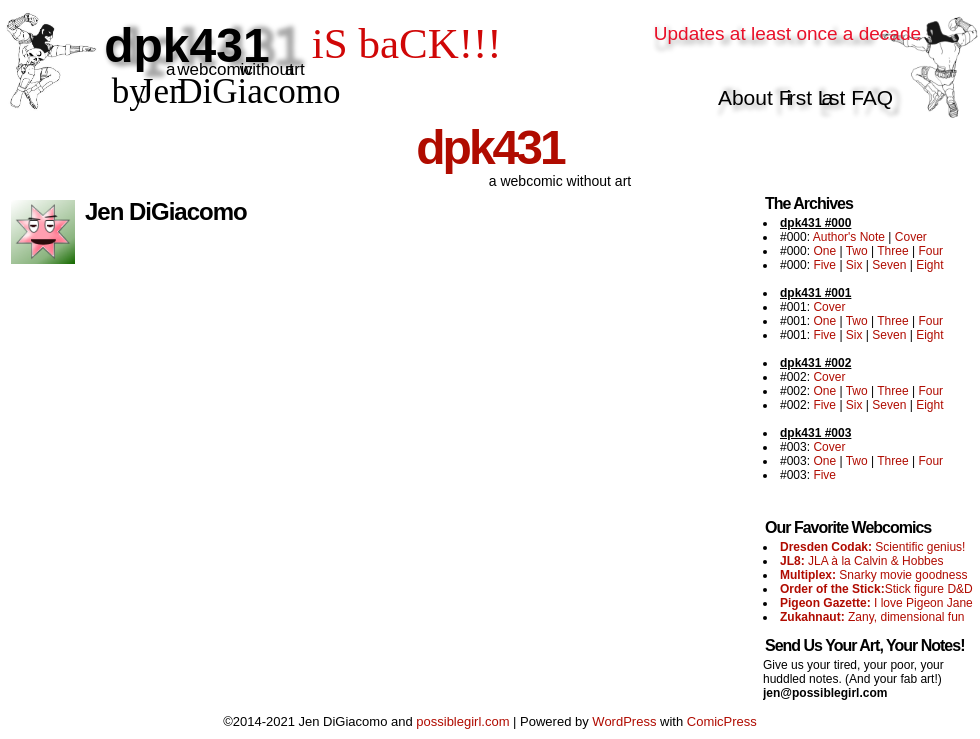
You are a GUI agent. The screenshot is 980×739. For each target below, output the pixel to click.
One (824, 251)
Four (930, 251)
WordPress (624, 721)
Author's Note (849, 237)
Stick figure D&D (876, 589)
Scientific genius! (872, 547)
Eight (929, 265)
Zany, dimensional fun (872, 617)
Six (854, 265)
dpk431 (489, 147)
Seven (889, 265)
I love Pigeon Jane (876, 603)
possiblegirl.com (462, 721)
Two (857, 251)
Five (824, 265)
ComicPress (722, 721)
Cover (911, 237)
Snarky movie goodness (873, 575)
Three (892, 251)
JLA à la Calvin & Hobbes (861, 561)
